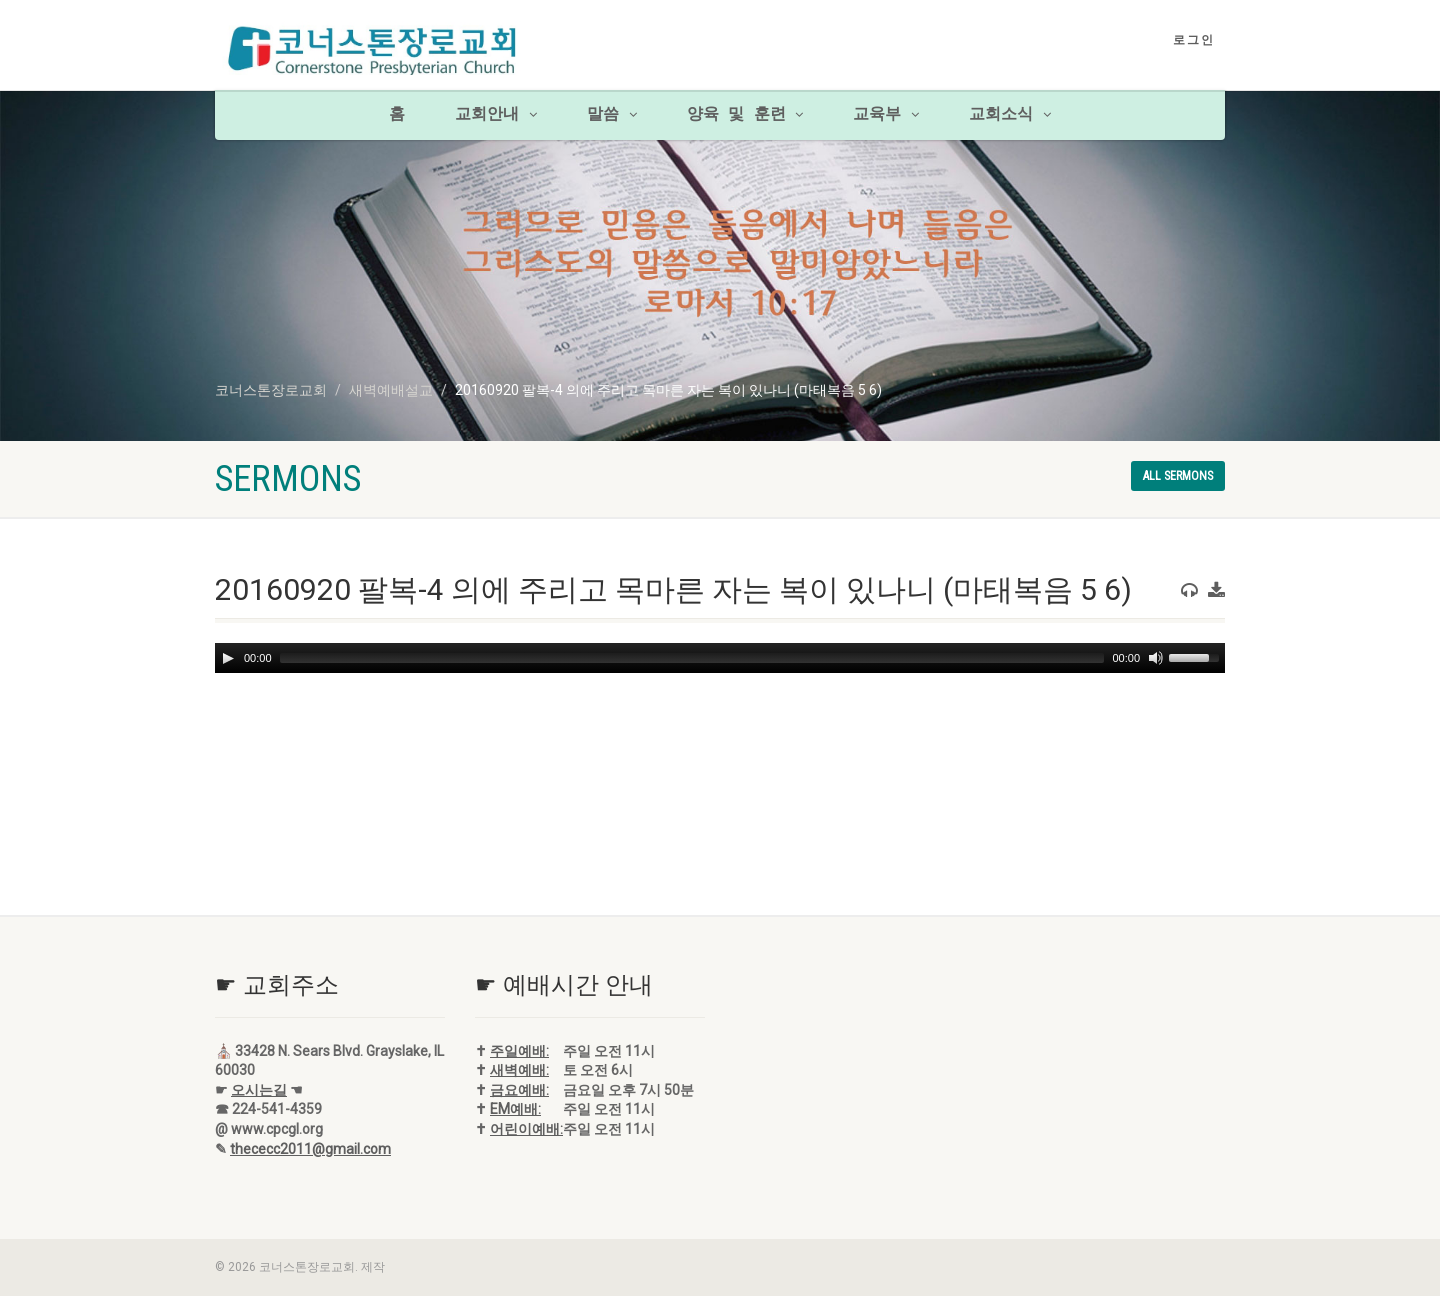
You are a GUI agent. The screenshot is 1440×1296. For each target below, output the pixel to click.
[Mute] (1156, 658)
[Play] (228, 658)
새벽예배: (519, 1070)
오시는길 (259, 1090)
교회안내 (496, 115)
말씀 (612, 115)
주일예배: (519, 1051)
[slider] (692, 658)
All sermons (1178, 476)
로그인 (1194, 40)
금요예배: (519, 1090)
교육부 (886, 115)
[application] (720, 658)
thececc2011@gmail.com (310, 1149)
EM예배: (515, 1109)
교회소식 (1010, 115)
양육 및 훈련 (745, 115)
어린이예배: (526, 1129)
